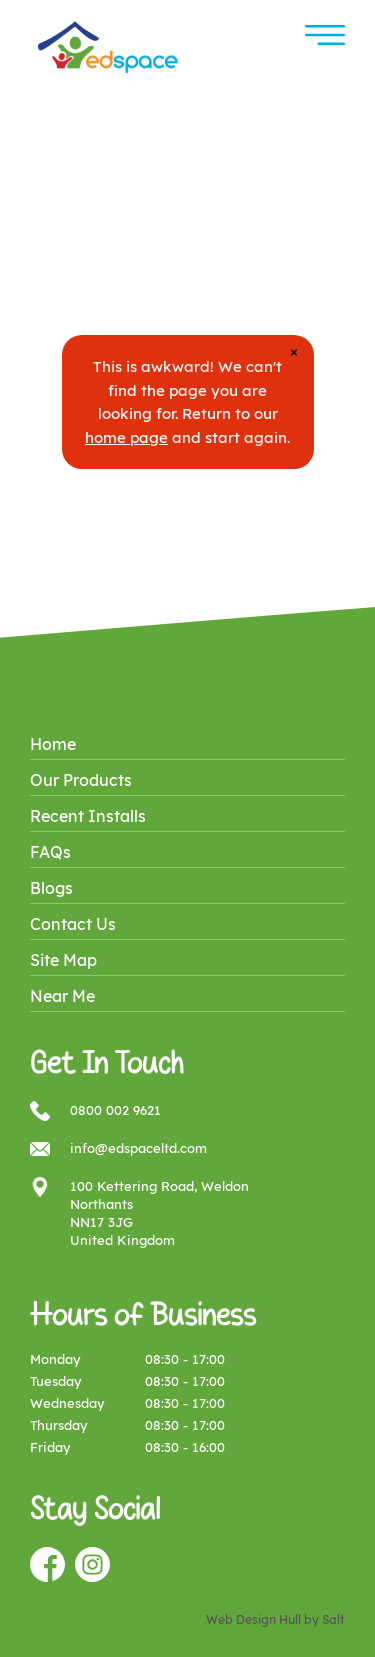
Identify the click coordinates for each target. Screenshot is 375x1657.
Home (53, 744)
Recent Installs (88, 816)
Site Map (63, 960)
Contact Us (73, 924)
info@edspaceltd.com (138, 1148)
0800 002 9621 (115, 1110)
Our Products (81, 780)
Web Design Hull (253, 1619)
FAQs (50, 852)
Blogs (51, 888)
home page (126, 437)
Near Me (62, 996)
